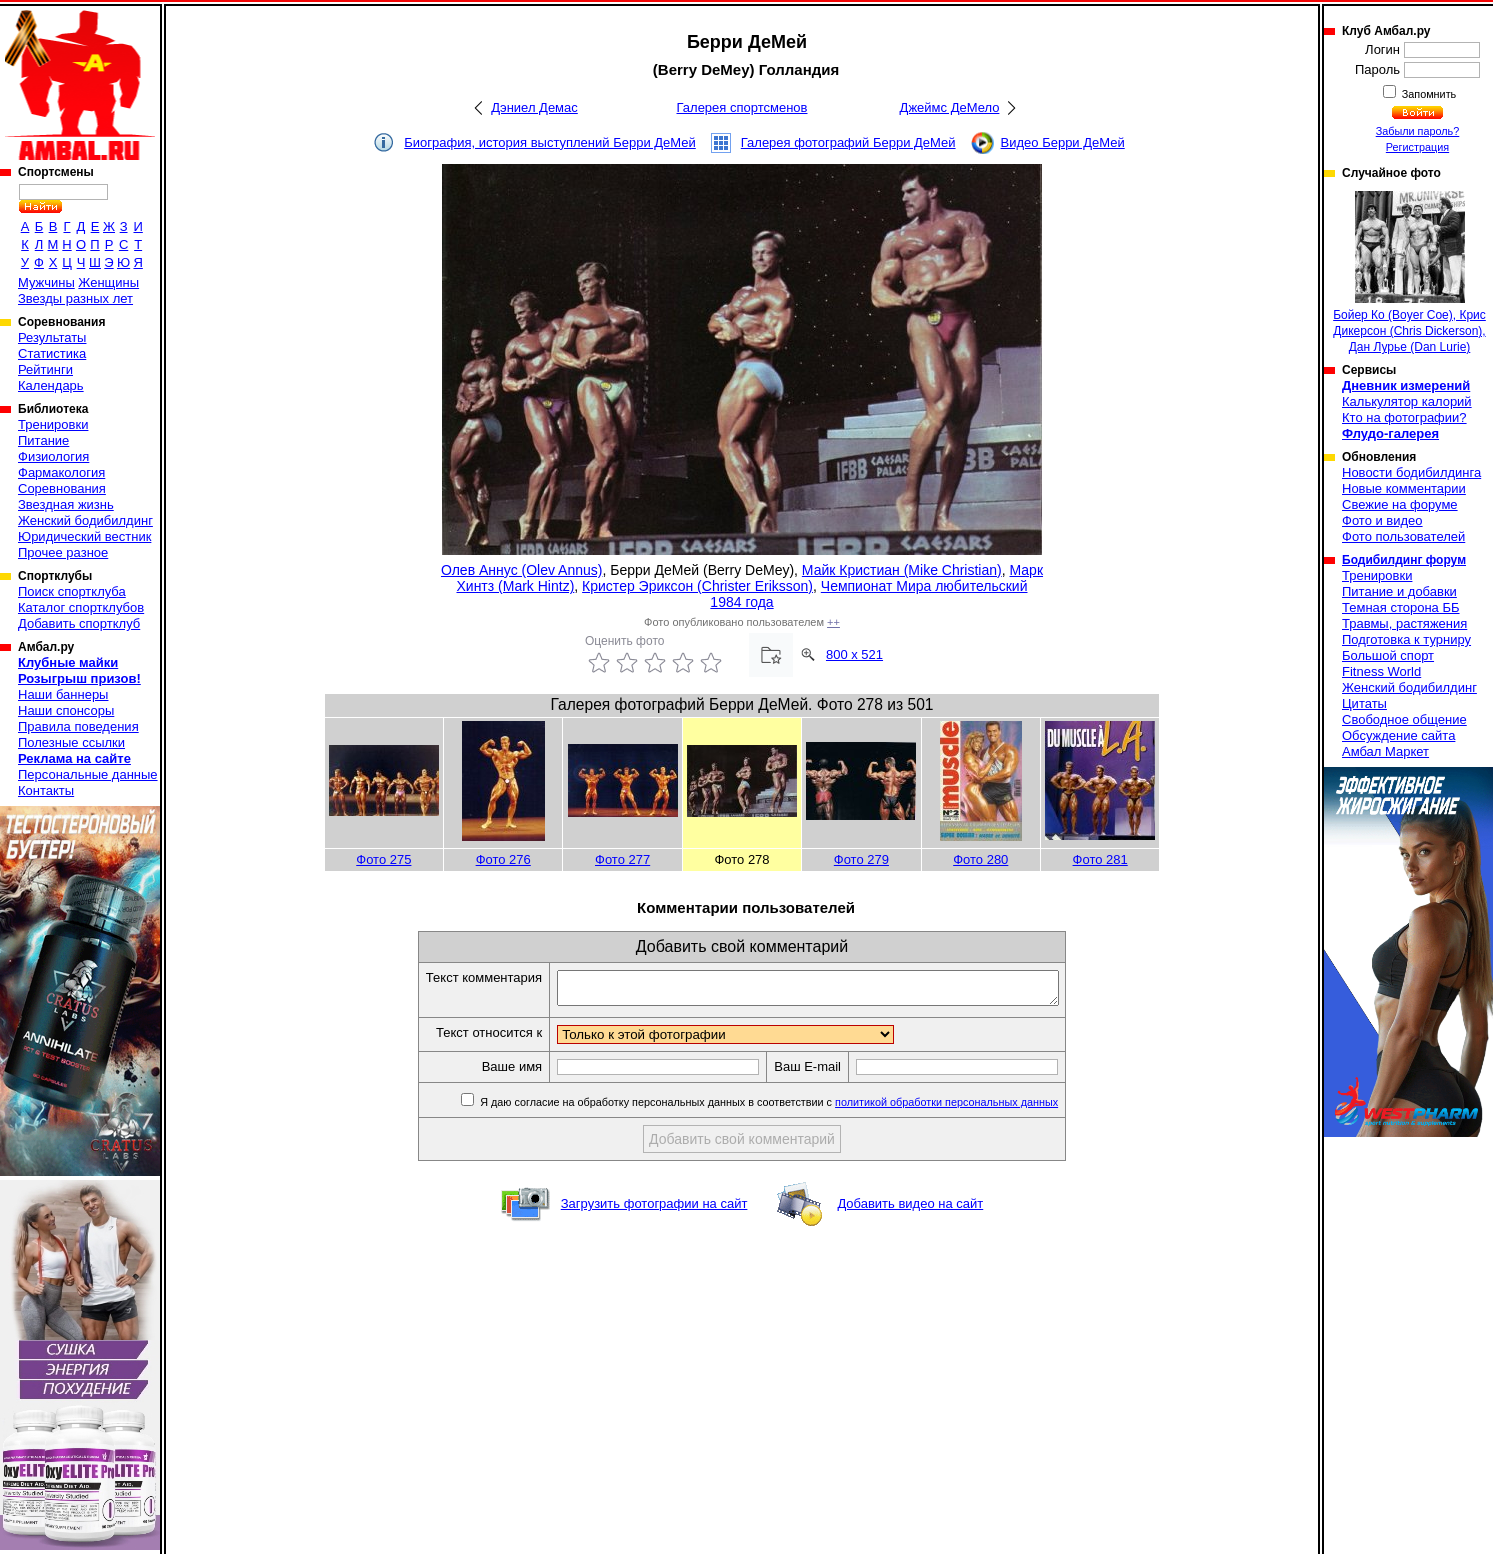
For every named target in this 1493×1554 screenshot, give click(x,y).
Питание (43, 440)
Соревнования (62, 488)
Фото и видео (1382, 520)
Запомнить (1428, 94)
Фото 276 (503, 859)
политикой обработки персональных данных (976, 1108)
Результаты (52, 337)
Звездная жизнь (66, 504)
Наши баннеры (63, 694)
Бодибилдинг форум (1404, 560)
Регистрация (1417, 147)
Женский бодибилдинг (85, 520)
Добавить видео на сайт (910, 1209)
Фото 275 (383, 859)
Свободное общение (1404, 719)
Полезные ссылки (71, 742)
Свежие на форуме (1400, 504)
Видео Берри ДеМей (1063, 142)
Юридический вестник (84, 536)
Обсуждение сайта (1398, 735)
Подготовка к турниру (1406, 639)
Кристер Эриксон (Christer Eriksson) (697, 586)
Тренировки (53, 424)
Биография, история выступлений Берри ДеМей (550, 142)
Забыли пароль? (1418, 131)
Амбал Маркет (1385, 751)
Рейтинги (45, 369)
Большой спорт (1388, 655)
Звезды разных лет (75, 298)
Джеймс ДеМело (950, 107)
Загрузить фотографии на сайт (654, 1209)
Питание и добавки (1399, 591)
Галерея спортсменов (742, 107)
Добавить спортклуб (79, 623)
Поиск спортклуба (72, 591)
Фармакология (61, 472)
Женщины (108, 282)
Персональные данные (88, 774)
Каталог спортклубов (81, 607)
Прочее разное (63, 552)
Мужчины (46, 282)
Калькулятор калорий (1407, 401)
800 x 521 (854, 654)
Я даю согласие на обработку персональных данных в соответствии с (797, 1108)
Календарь (51, 385)
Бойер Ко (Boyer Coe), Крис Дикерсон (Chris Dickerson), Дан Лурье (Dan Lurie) (1409, 272)
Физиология (53, 456)
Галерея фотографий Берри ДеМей (848, 142)
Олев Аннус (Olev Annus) (521, 570)
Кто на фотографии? (1404, 417)
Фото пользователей (1403, 536)
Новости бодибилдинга (1411, 472)
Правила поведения (78, 726)
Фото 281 (1100, 859)
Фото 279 (861, 859)
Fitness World (1381, 671)
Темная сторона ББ (1401, 607)
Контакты (46, 790)
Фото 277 (622, 859)
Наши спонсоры (66, 710)
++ (833, 622)
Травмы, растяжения (1404, 623)
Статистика (52, 353)
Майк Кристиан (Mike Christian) (902, 570)
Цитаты (1364, 703)
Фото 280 (980, 859)
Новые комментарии (1404, 488)
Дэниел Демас (534, 107)
